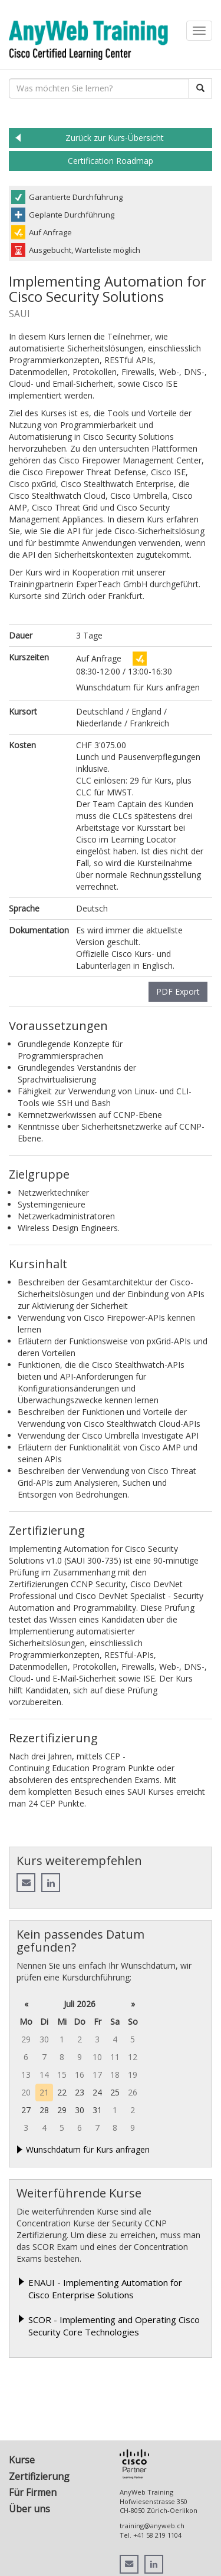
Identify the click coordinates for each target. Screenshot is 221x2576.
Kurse (22, 2459)
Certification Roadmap (110, 160)
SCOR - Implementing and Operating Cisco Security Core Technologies (114, 2326)
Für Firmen (33, 2492)
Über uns (29, 2508)
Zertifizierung (39, 2476)
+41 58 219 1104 (157, 2535)
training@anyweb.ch (152, 2525)
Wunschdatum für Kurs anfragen (88, 2149)
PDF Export (178, 991)
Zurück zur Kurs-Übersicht (114, 137)
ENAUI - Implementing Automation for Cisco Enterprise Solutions (105, 2288)
